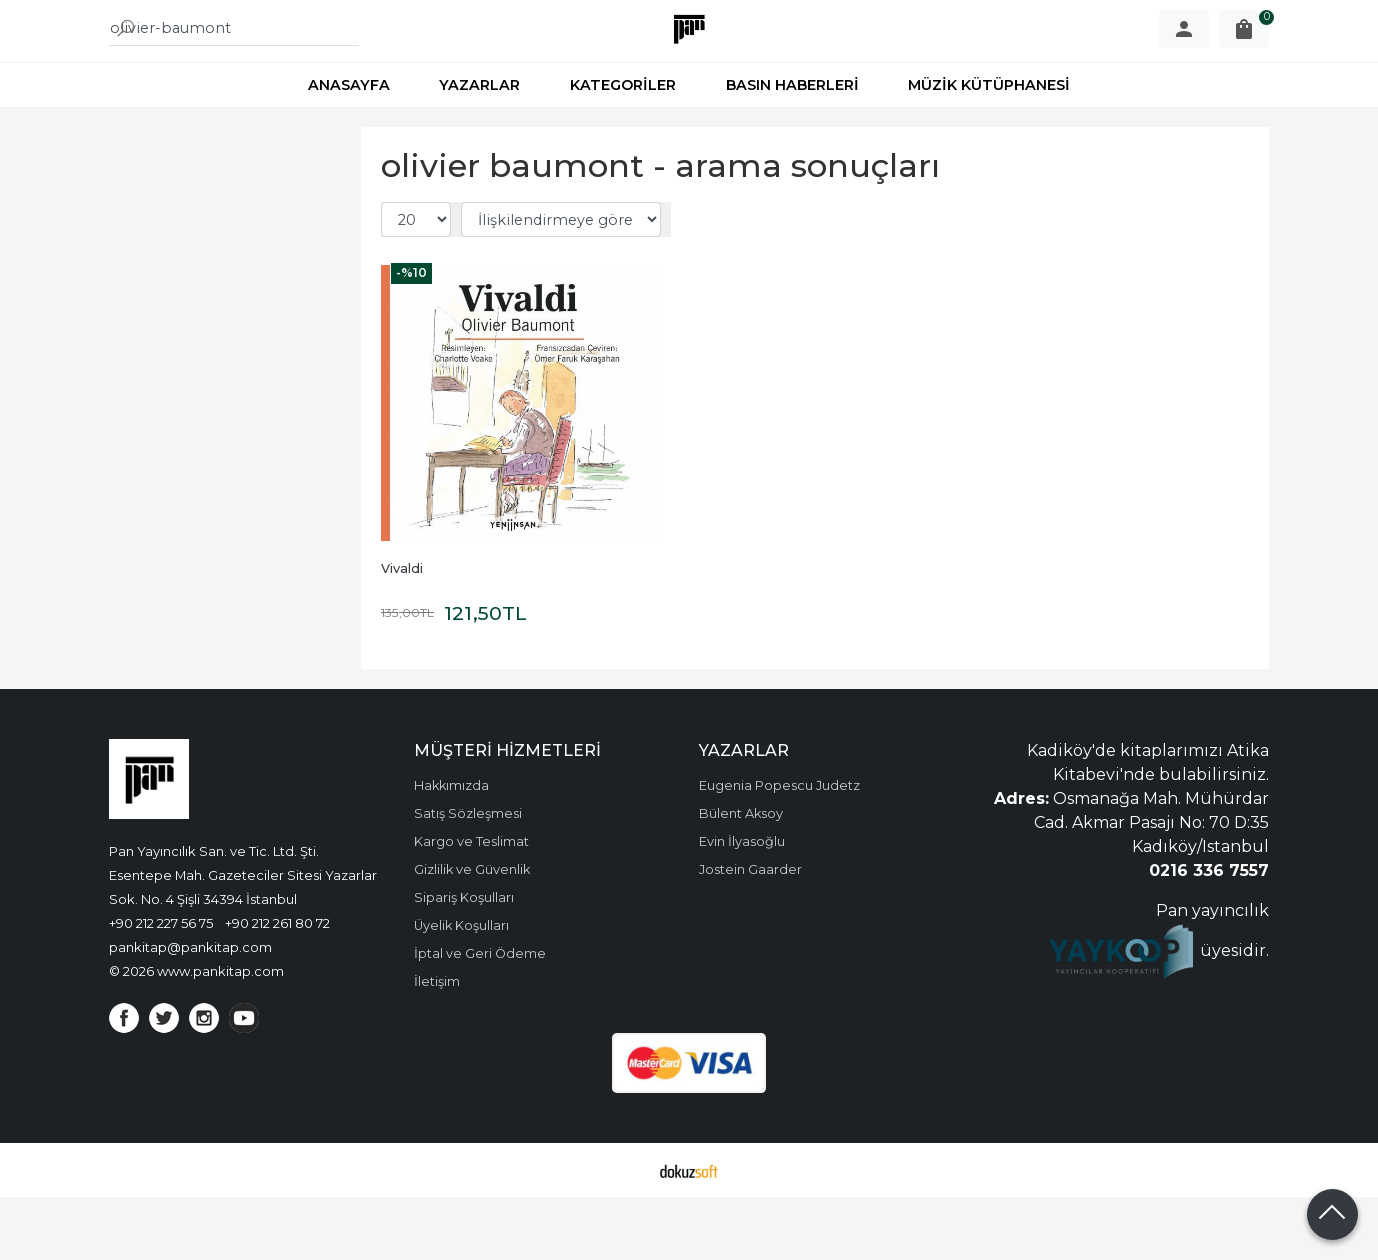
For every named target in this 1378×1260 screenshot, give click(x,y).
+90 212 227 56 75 (161, 986)
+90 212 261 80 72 (277, 986)
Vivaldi (402, 631)
